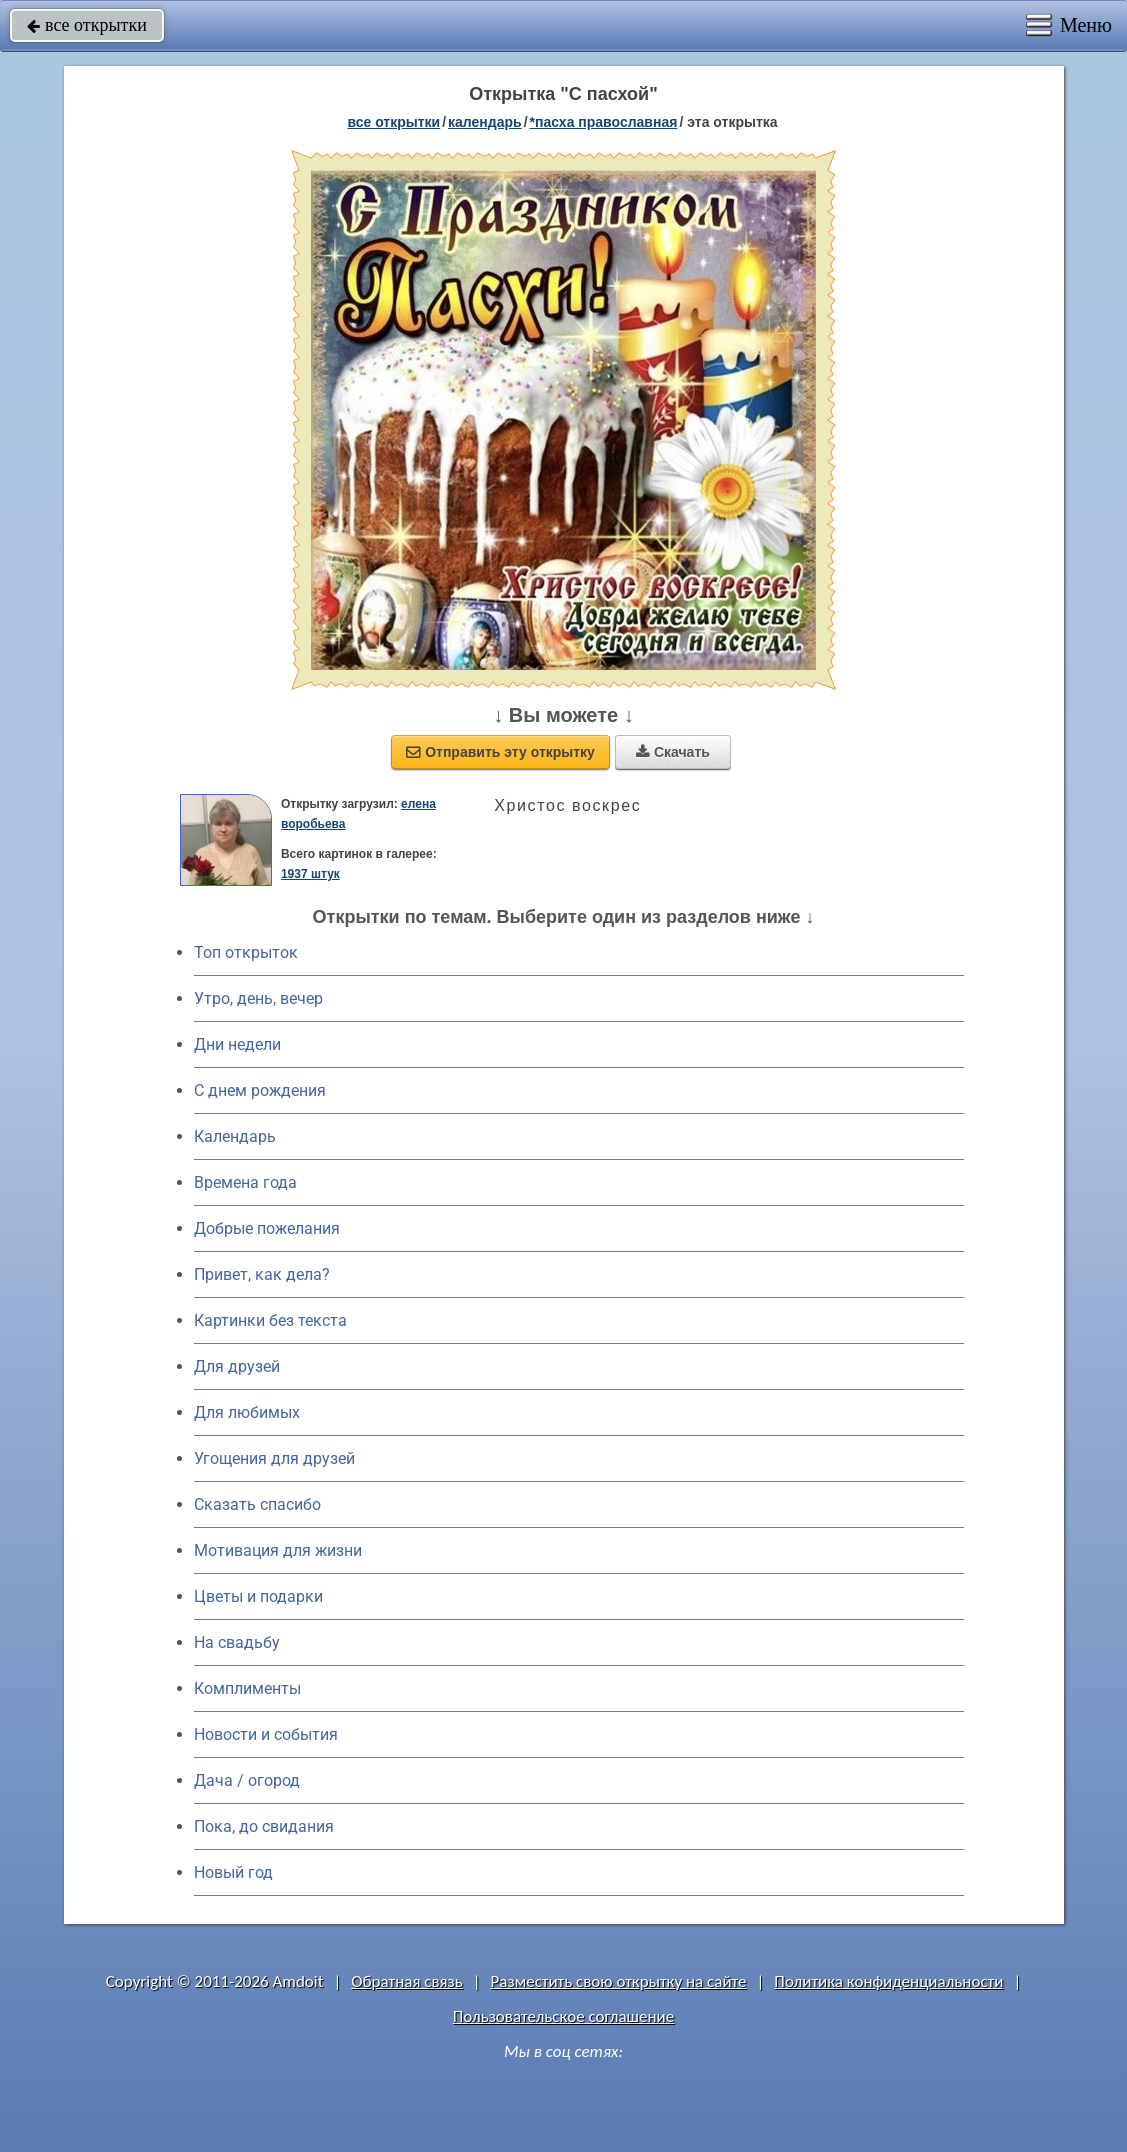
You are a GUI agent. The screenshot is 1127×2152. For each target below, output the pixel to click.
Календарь (485, 122)
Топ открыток (246, 952)
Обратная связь (407, 1981)
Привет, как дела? (262, 1274)
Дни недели (237, 1044)
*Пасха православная (604, 122)
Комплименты (247, 1688)
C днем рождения (260, 1090)
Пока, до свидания (264, 1826)
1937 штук (310, 874)
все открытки (87, 25)
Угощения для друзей (274, 1458)
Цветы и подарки (258, 1596)
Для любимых (247, 1412)
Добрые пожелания (267, 1228)
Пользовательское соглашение (563, 2016)
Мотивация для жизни (278, 1550)
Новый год (233, 1872)
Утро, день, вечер (258, 998)
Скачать (673, 752)
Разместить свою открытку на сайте (619, 1981)
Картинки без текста (270, 1320)
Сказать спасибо (257, 1504)
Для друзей (237, 1366)
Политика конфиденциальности (888, 1981)
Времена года (245, 1182)
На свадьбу (237, 1642)
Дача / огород (247, 1780)
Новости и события (266, 1734)
